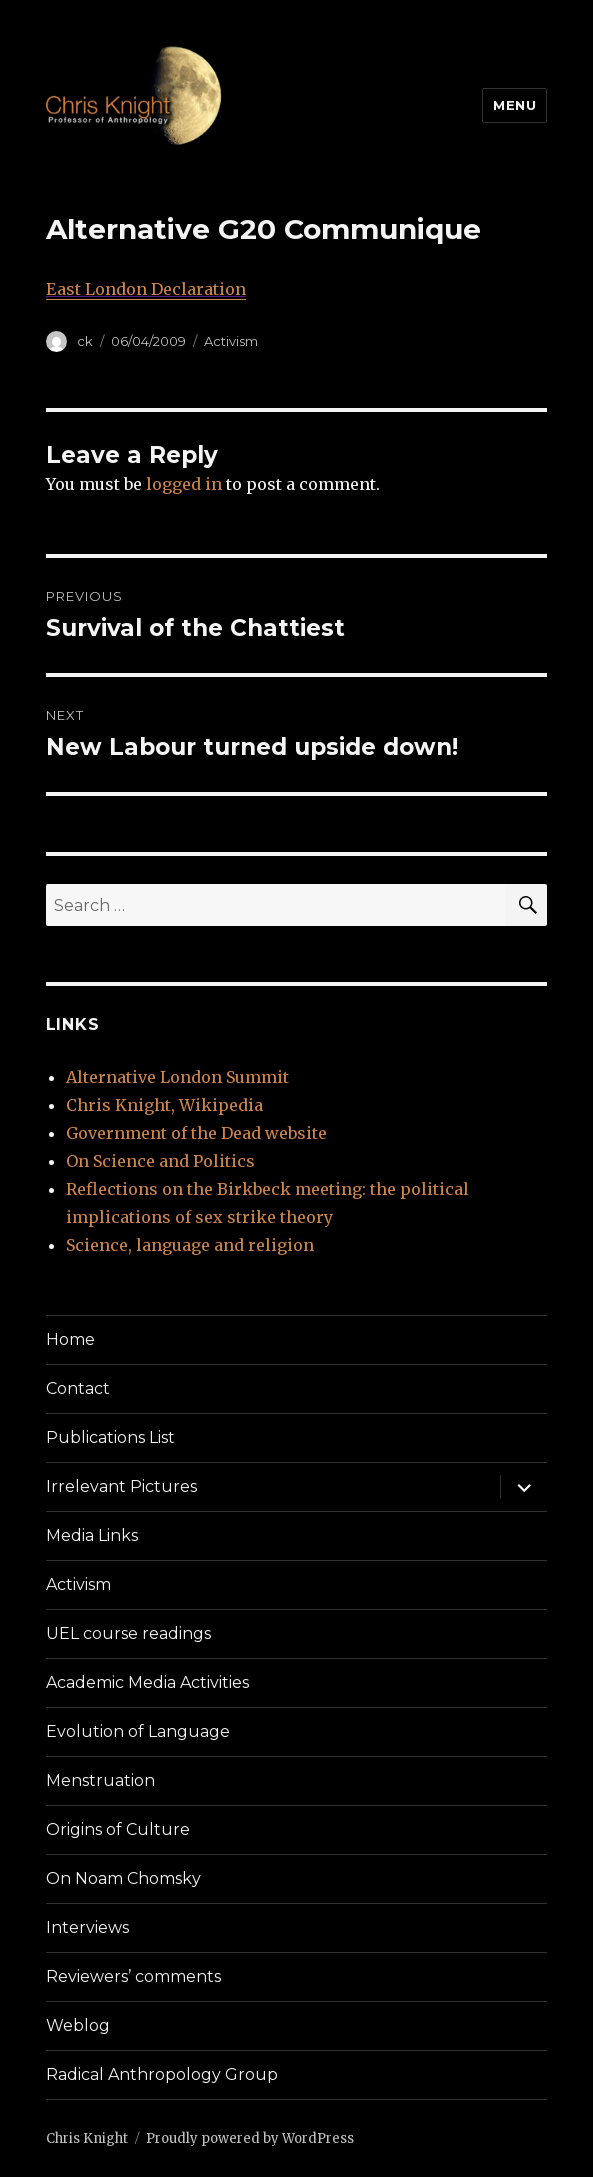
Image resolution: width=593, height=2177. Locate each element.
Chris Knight (87, 2138)
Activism (231, 341)
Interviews (87, 1927)
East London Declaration (146, 289)
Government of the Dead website (196, 1133)
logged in (184, 484)
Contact (78, 1388)
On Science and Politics (160, 1161)
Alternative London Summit (177, 1077)
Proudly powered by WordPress (250, 2138)
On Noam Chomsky (123, 1878)
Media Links (92, 1535)
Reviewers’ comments (133, 1976)
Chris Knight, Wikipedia (164, 1105)
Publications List (110, 1437)
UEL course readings (128, 1633)
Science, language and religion (190, 1245)
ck (85, 341)
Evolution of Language (138, 1731)
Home (70, 1339)
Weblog (78, 2025)
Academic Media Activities (147, 1682)
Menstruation (100, 1780)
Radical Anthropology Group (162, 2074)
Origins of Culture (118, 1829)
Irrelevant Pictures (121, 1486)
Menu (514, 105)
